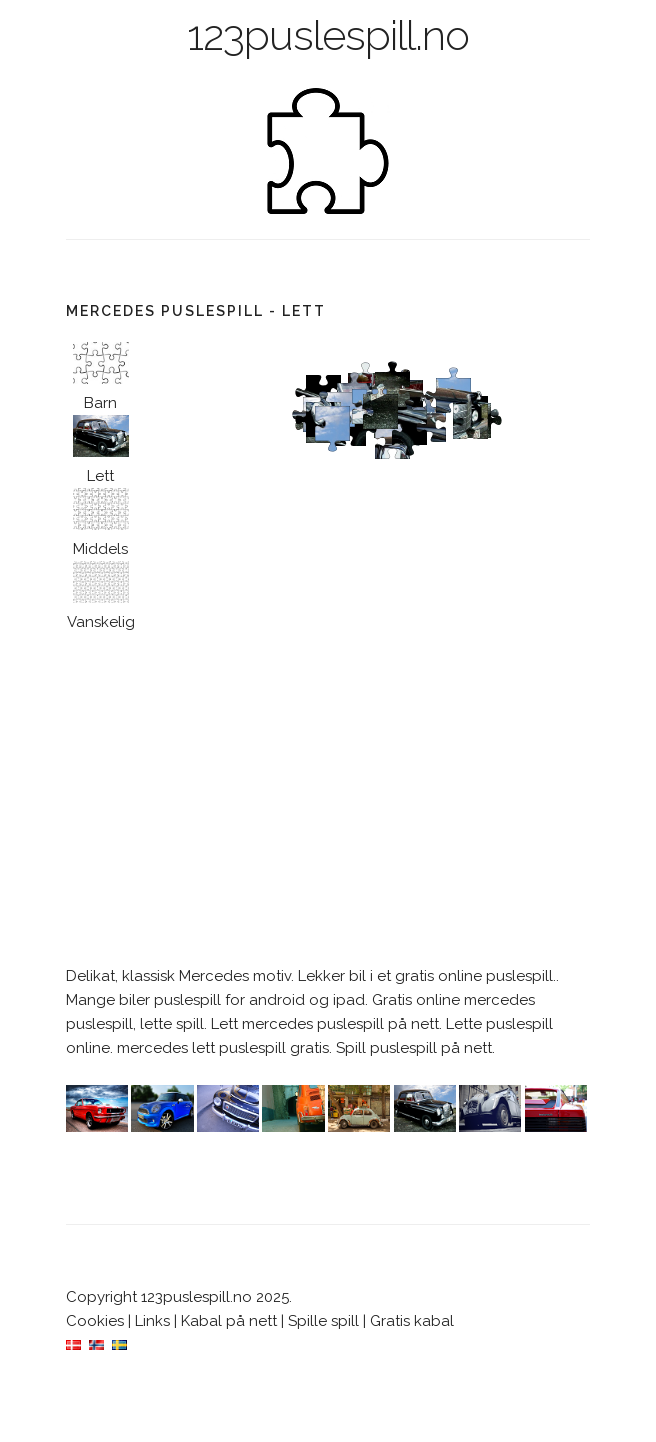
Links (152, 1321)
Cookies (95, 1321)
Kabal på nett (229, 1321)
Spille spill (323, 1321)
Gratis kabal (412, 1321)
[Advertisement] (328, 799)
